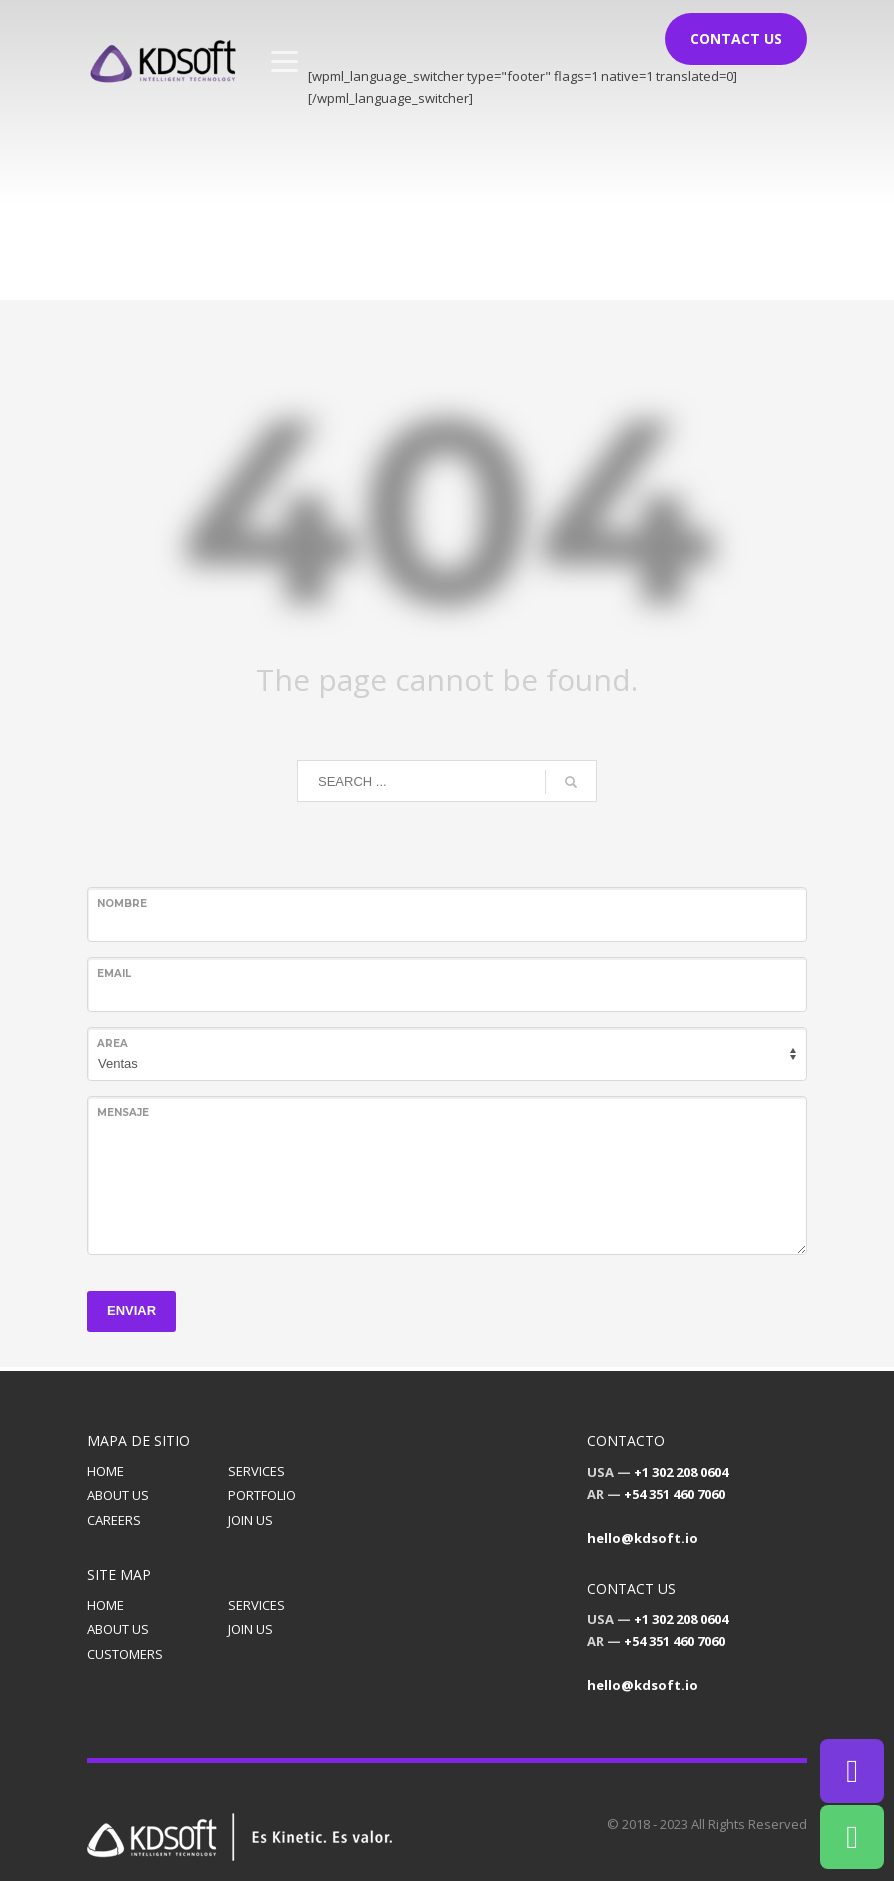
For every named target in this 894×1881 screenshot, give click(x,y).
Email (114, 973)
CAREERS (114, 1520)
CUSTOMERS (125, 1654)
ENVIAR (131, 1310)
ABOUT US (118, 1495)
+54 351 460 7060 (674, 1494)
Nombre (122, 903)
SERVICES (256, 1471)
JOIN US (250, 1520)
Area (112, 1043)
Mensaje (123, 1112)
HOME (105, 1471)
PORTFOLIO (262, 1495)
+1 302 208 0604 (681, 1472)
